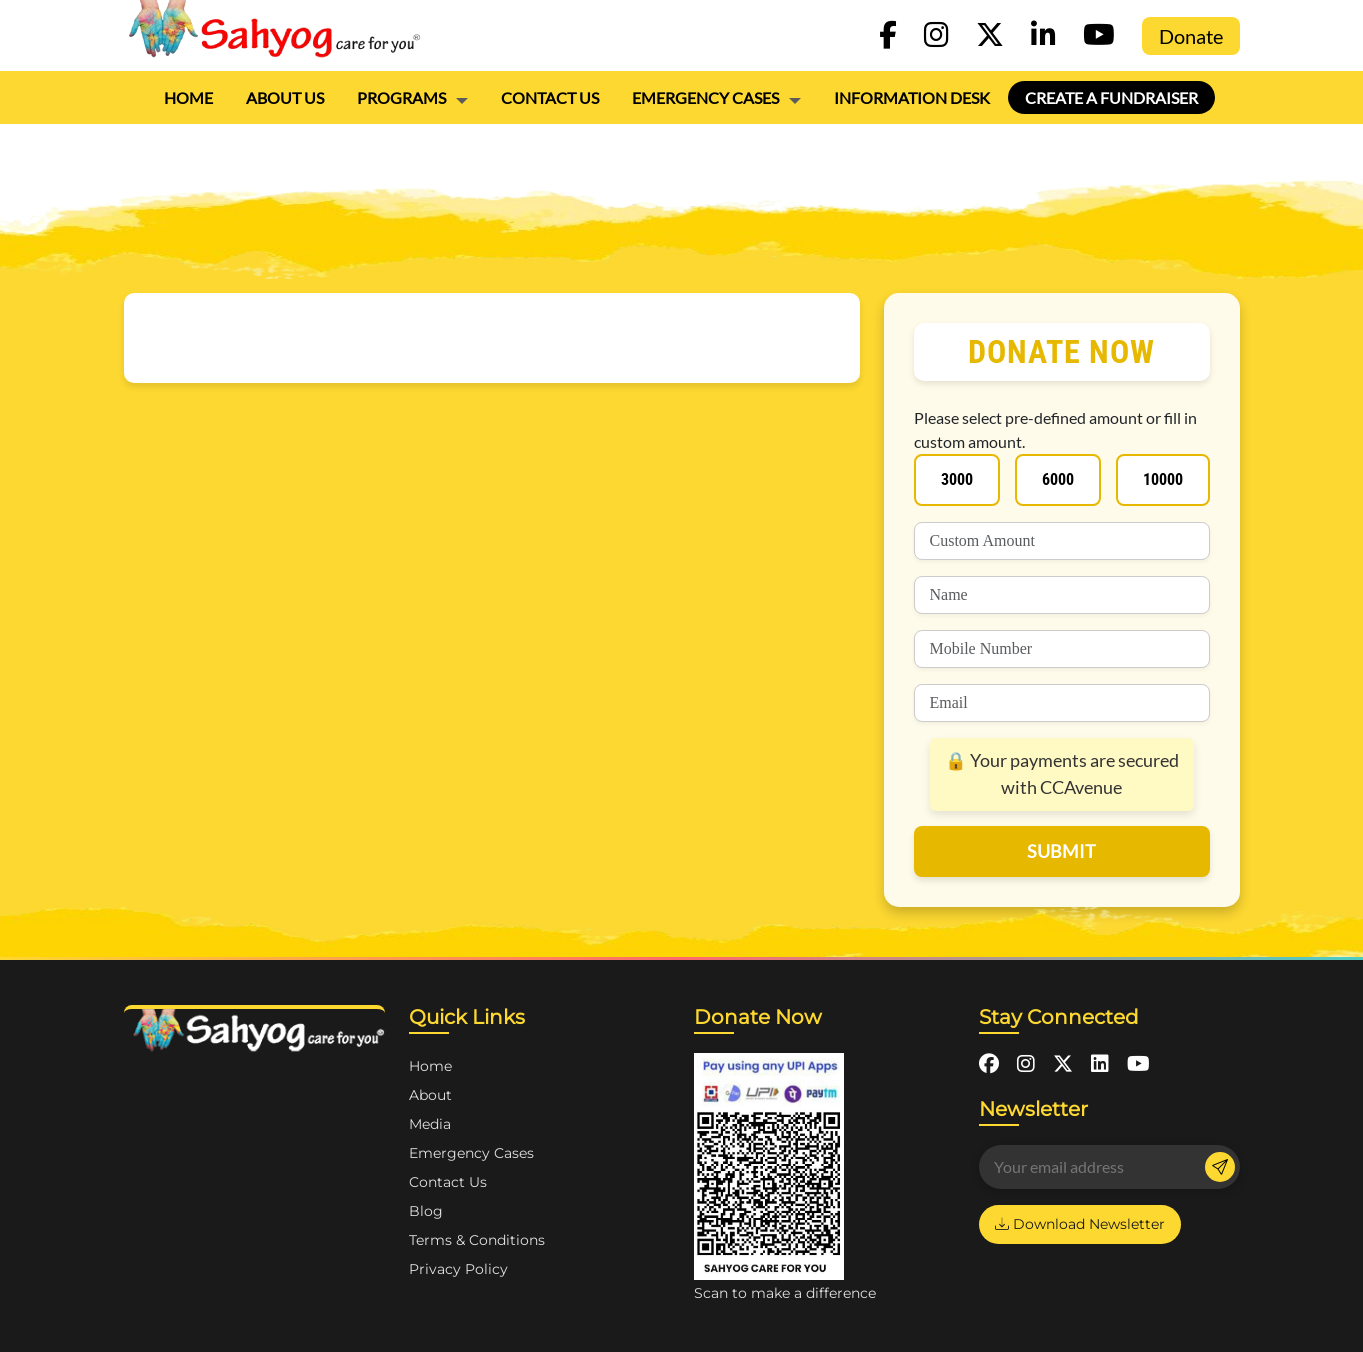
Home (188, 97)
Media (430, 1124)
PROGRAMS (401, 97)
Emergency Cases (705, 97)
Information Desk (912, 97)
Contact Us (550, 97)
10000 (1163, 479)
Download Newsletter (1080, 1224)
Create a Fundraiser (1111, 97)
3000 (957, 479)
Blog (426, 1211)
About (430, 1095)
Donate (1191, 36)
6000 (1058, 479)
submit (1061, 851)
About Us (285, 97)
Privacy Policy (458, 1269)
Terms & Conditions (477, 1240)
